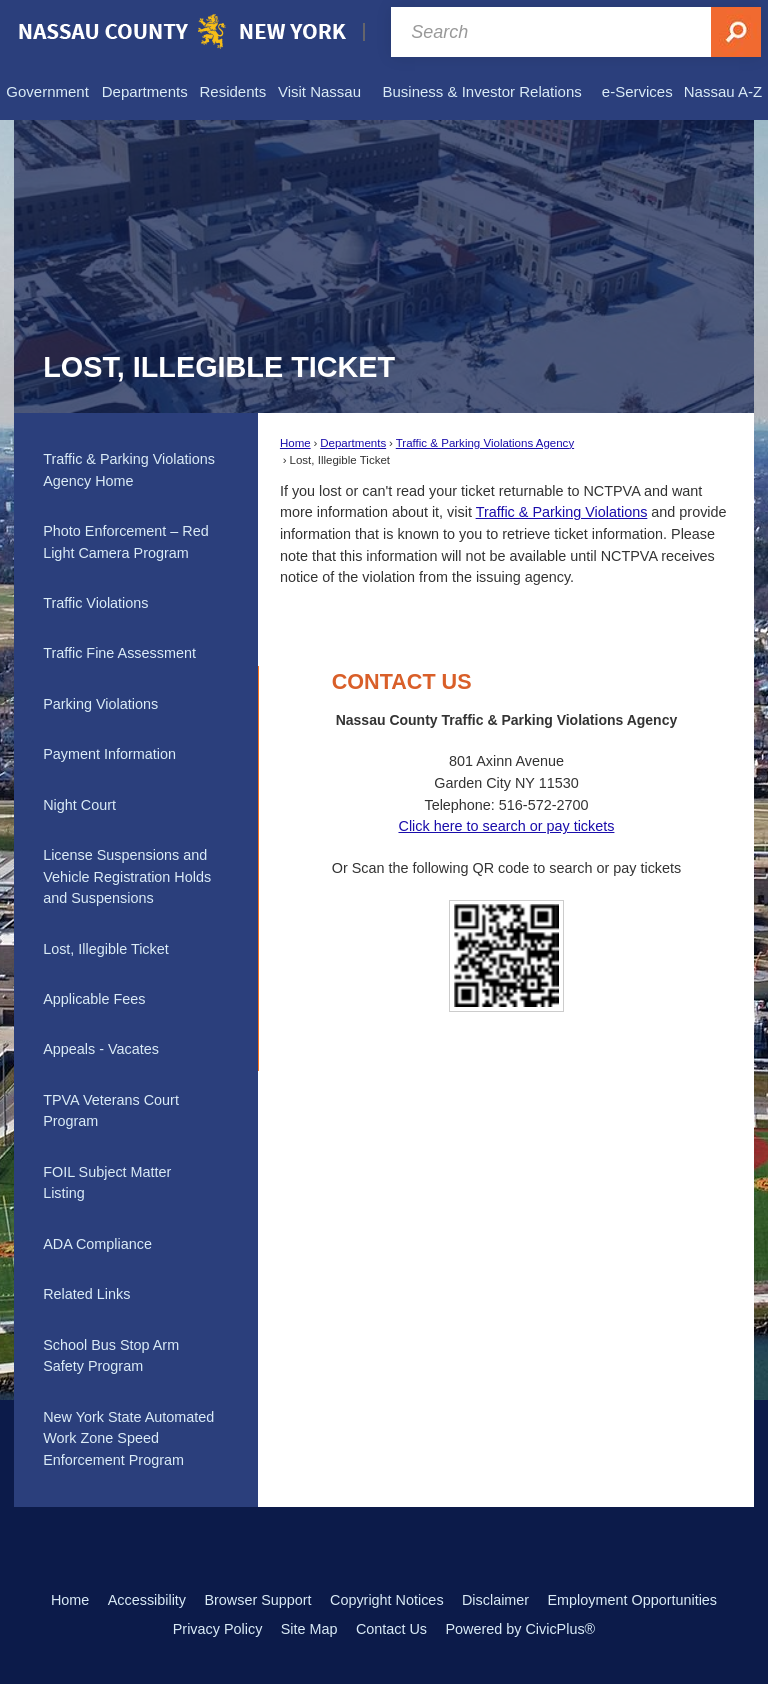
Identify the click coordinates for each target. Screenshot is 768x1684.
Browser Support (257, 1600)
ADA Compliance (97, 1244)
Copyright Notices (387, 1600)
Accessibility (147, 1600)
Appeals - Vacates (101, 1049)
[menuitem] (47, 92)
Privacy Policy (218, 1629)
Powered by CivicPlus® (520, 1629)
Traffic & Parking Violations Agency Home (129, 470)
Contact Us (391, 1629)
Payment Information (109, 754)
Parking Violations (100, 704)
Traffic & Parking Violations (562, 512)
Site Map (309, 1629)
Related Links (86, 1294)
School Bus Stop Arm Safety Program (111, 1356)
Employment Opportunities (633, 1600)
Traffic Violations (95, 603)
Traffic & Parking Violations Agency (485, 443)
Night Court (79, 805)
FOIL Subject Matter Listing (107, 1183)
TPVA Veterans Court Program (111, 1111)
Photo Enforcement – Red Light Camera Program (126, 542)
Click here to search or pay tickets (506, 826)
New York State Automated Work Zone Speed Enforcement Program (128, 1438)
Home (295, 443)
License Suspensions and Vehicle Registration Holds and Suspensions (127, 876)
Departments (353, 443)
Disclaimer (495, 1600)
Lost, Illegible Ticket (106, 949)
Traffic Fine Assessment (119, 653)
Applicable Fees (94, 999)
